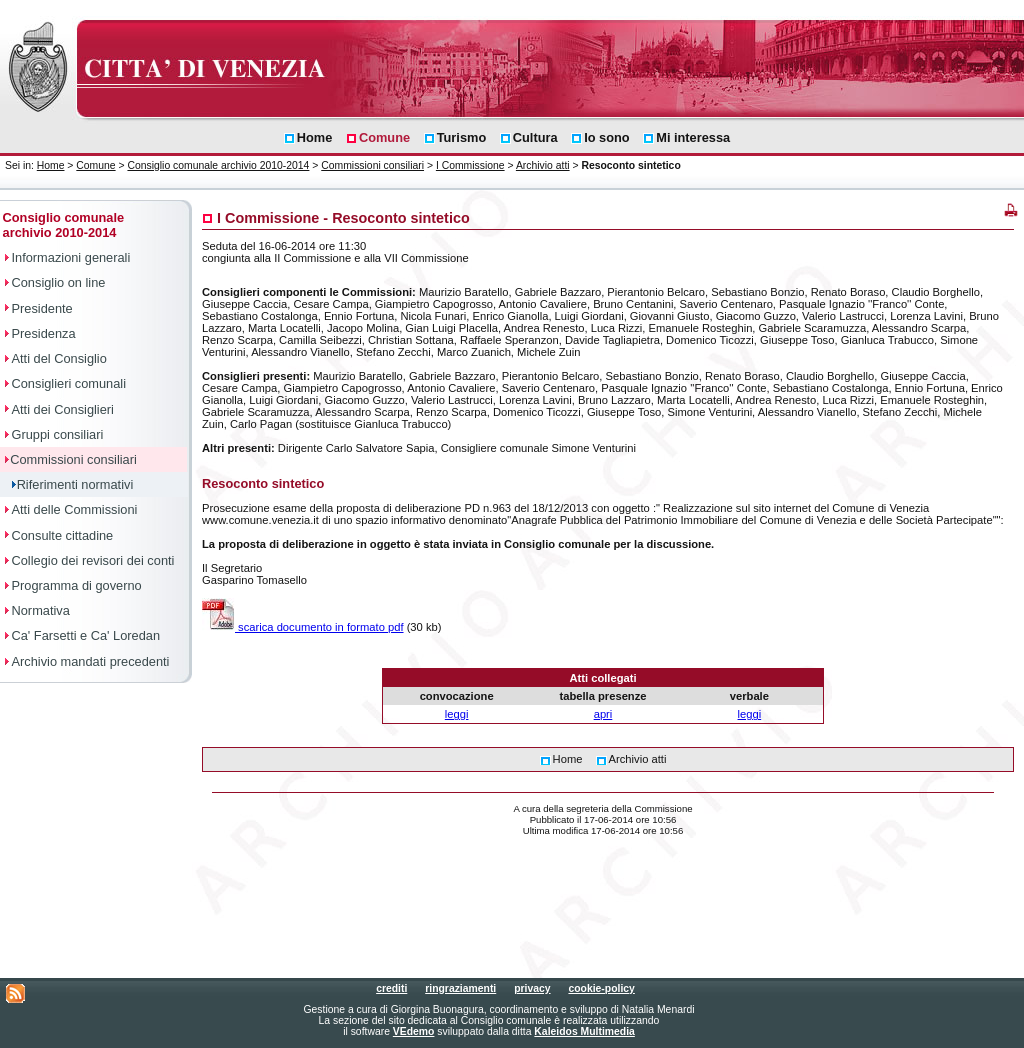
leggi (457, 714)
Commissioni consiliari (372, 165)
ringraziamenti (460, 988)
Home (51, 165)
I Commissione (470, 165)
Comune (95, 165)
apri (603, 714)
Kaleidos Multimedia (584, 1031)
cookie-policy (601, 988)
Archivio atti (543, 165)
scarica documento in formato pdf (303, 627)
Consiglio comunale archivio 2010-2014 (218, 165)
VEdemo (414, 1031)
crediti (391, 988)
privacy (532, 988)
